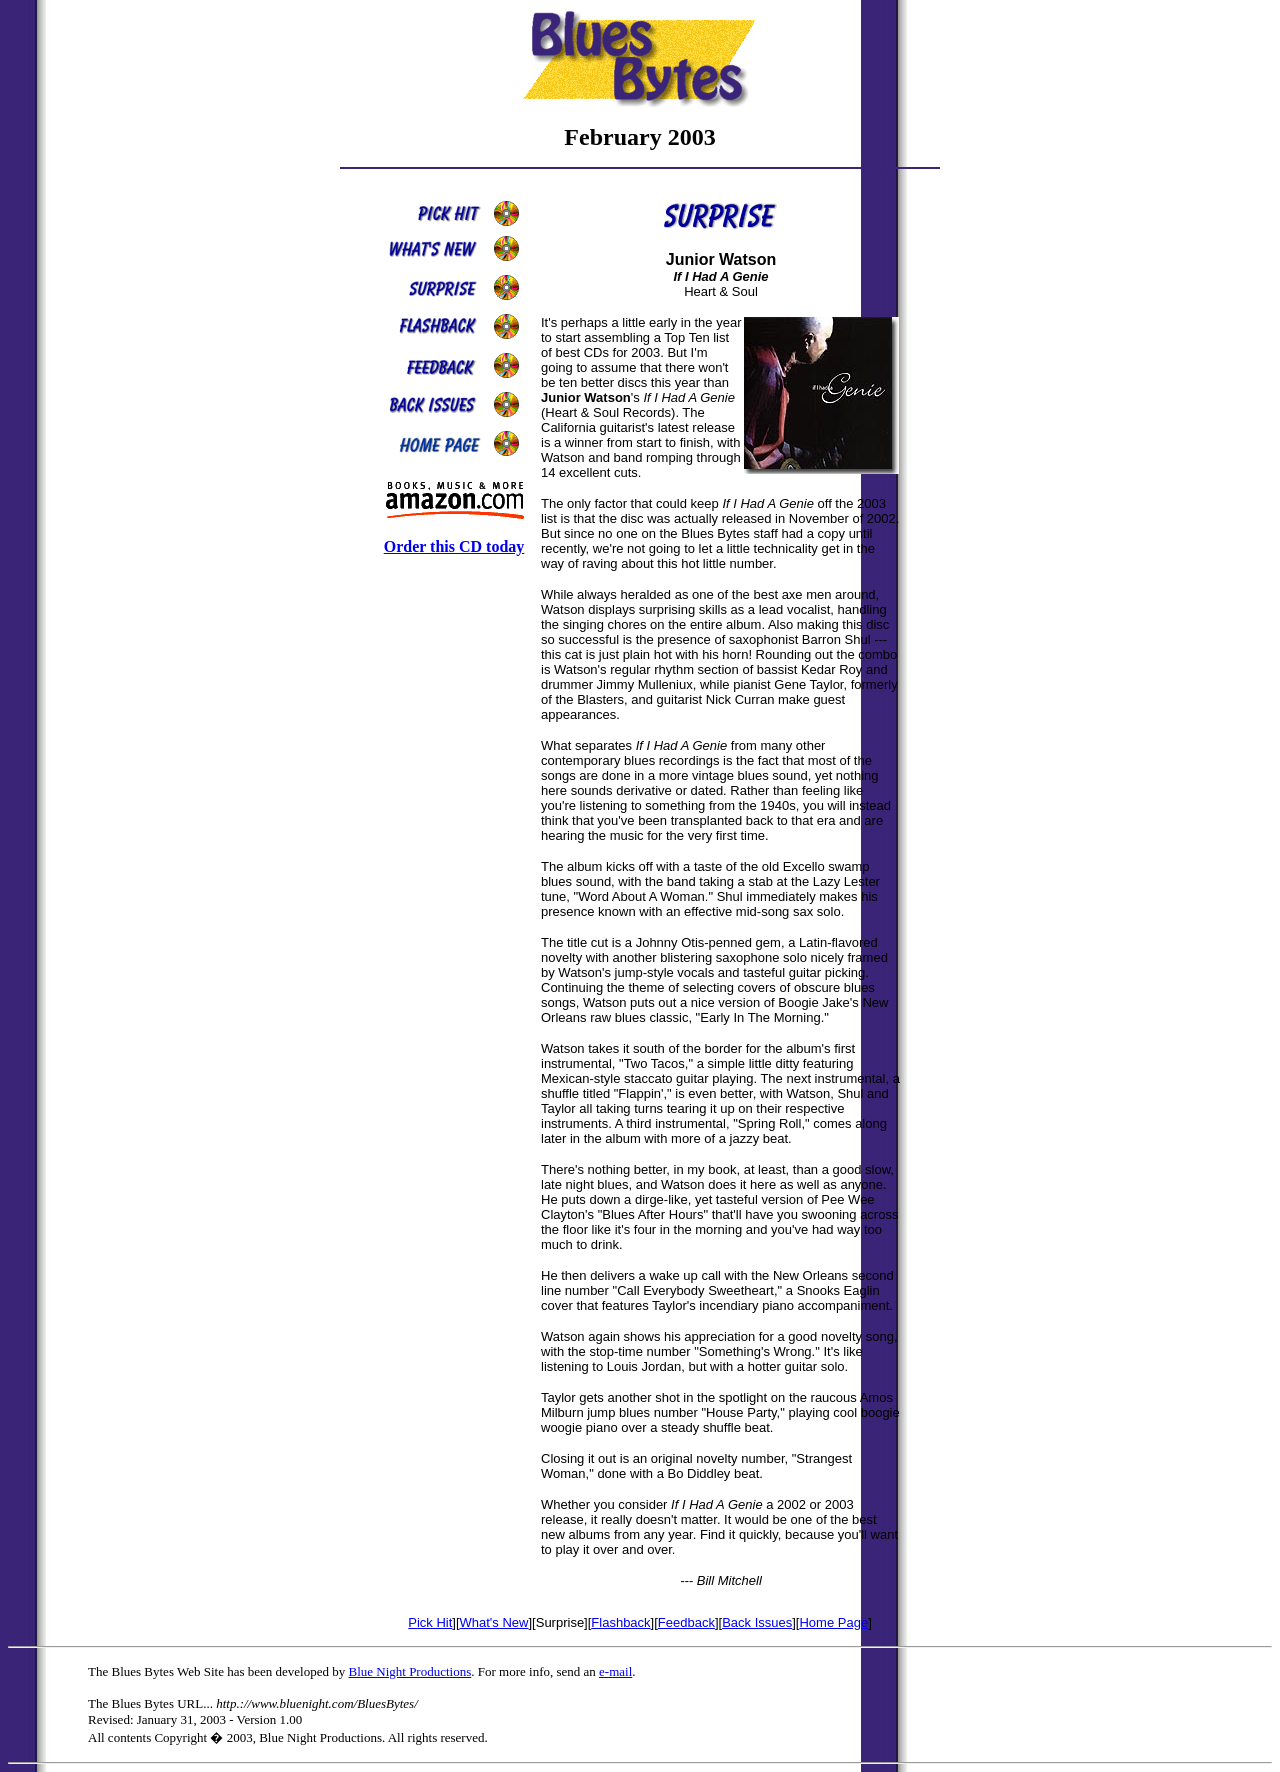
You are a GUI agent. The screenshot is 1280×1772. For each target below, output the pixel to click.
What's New (494, 1622)
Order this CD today (454, 546)
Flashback (620, 1622)
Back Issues (757, 1622)
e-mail (615, 1671)
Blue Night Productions (409, 1671)
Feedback (686, 1622)
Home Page (833, 1622)
